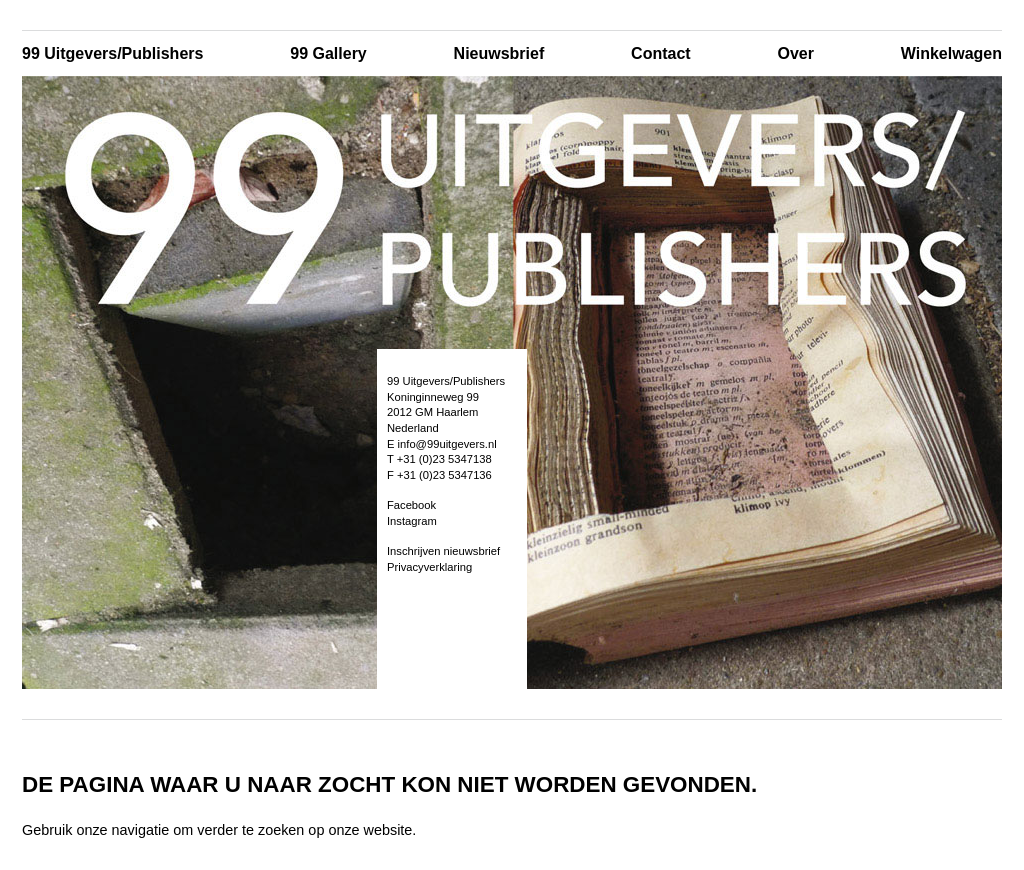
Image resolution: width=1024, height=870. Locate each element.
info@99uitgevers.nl (447, 444)
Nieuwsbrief (499, 53)
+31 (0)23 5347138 (444, 459)
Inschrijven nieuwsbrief (443, 551)
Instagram (412, 521)
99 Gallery (328, 53)
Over (795, 53)
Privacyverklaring (429, 567)
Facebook (411, 505)
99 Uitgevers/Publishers (112, 53)
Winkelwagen (951, 53)
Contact (661, 53)
